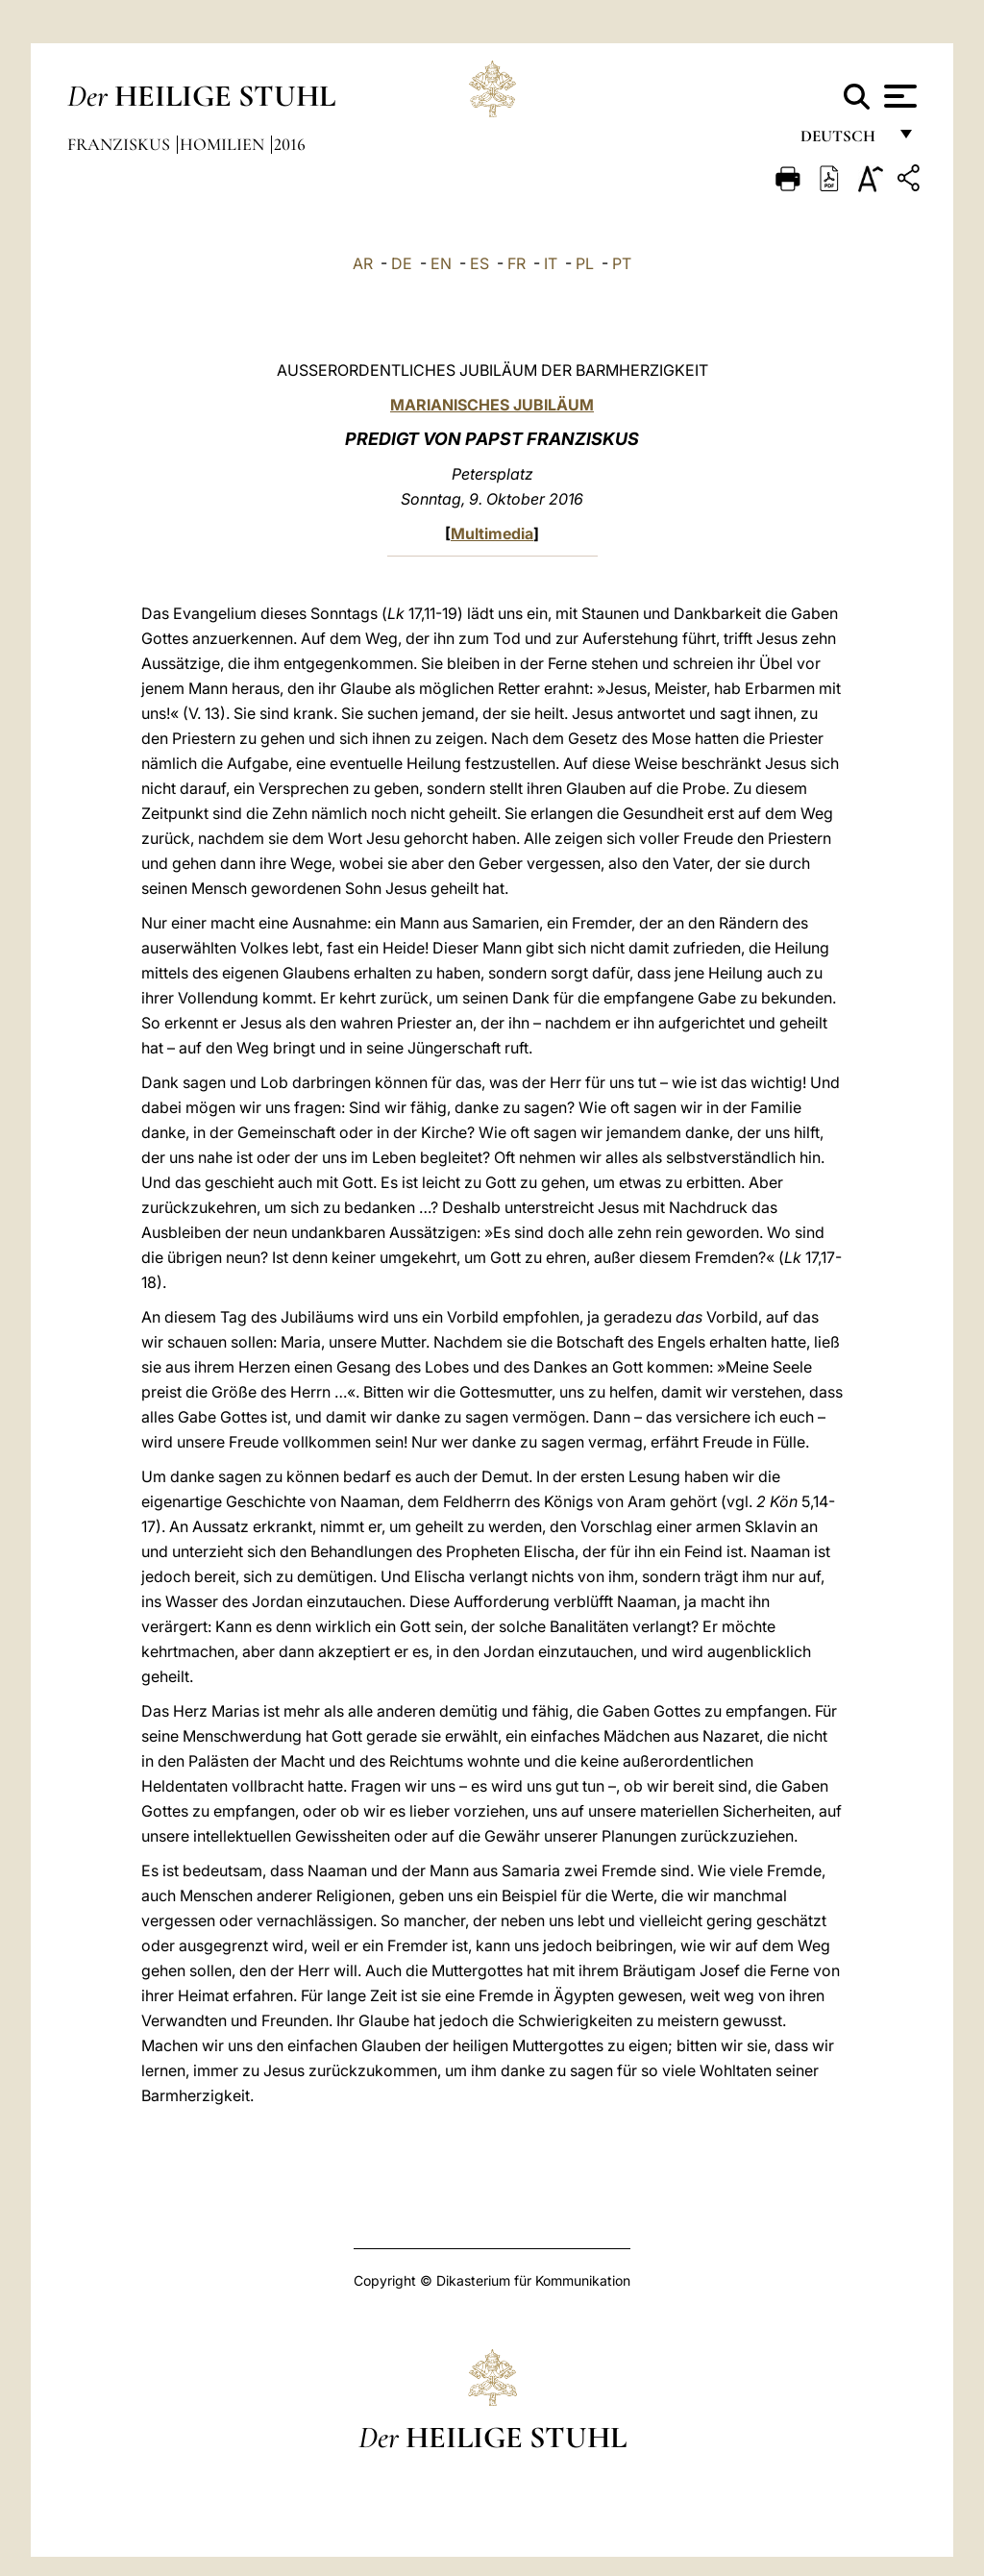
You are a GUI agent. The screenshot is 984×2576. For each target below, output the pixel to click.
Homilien (224, 144)
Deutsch (843, 142)
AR (363, 263)
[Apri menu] (898, 96)
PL (585, 263)
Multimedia (492, 533)
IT (550, 263)
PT (621, 263)
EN (441, 263)
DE (401, 263)
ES (479, 263)
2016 (290, 144)
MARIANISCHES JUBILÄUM (492, 404)
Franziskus (120, 144)
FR (516, 263)
